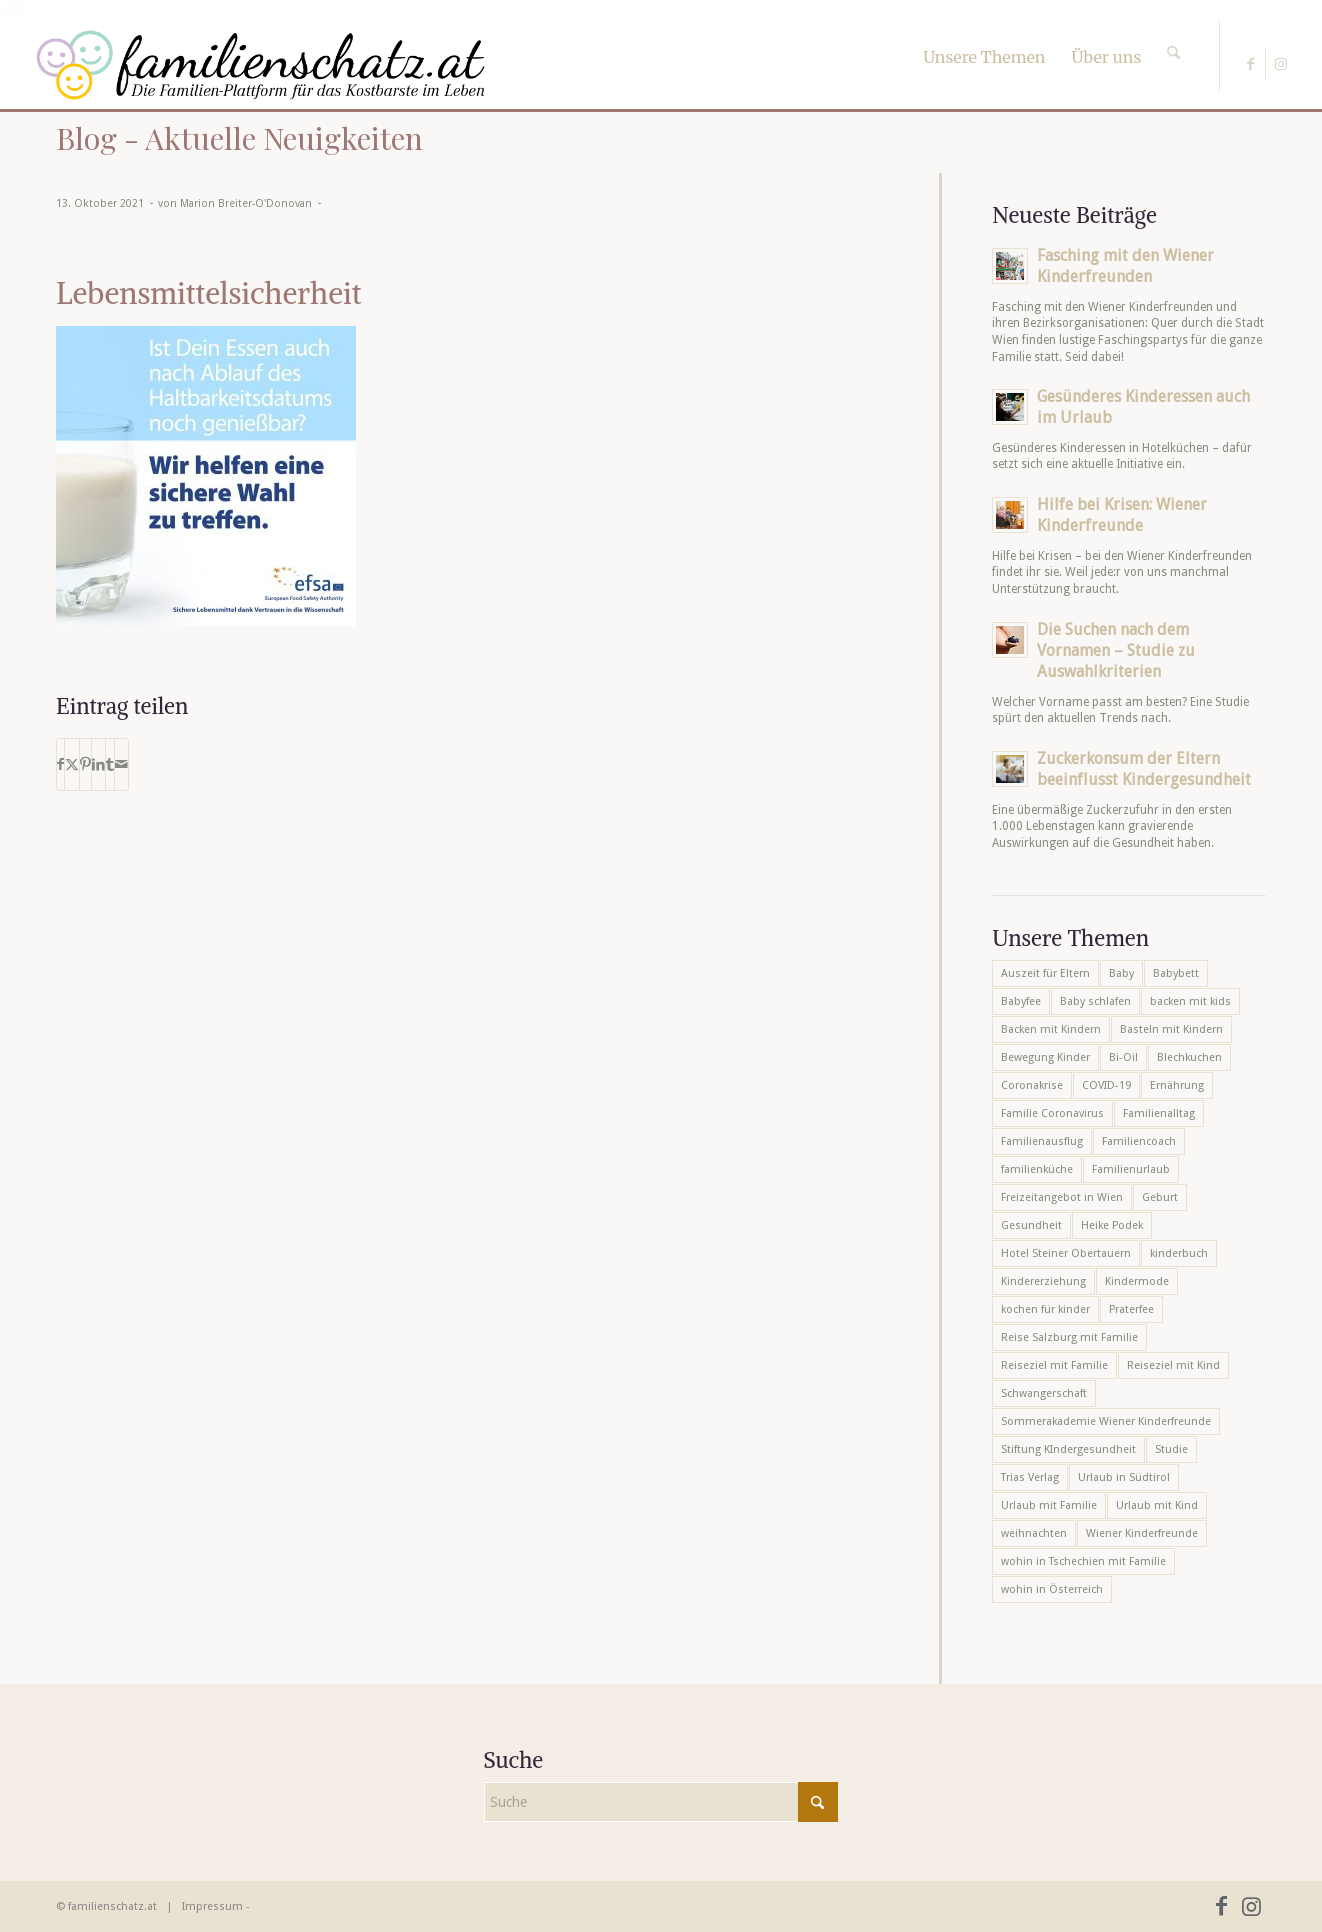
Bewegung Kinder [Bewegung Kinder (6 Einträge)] (1045, 1057)
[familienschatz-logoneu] (260, 65)
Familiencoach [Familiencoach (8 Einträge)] (1139, 1141)
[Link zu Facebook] (1250, 64)
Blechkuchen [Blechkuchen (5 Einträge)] (1189, 1057)
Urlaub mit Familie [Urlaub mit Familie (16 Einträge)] (1049, 1505)
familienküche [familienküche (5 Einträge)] (1037, 1169)
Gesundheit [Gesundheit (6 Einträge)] (1031, 1225)
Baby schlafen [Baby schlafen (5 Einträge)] (1095, 1001)
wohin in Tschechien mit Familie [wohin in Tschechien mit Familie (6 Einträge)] (1083, 1561)
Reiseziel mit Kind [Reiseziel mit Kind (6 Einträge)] (1173, 1365)
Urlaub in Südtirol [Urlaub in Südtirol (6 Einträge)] (1124, 1477)
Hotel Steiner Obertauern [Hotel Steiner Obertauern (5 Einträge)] (1066, 1253)
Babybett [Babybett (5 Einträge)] (1176, 973)
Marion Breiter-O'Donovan (246, 203)
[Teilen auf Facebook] (60, 764)
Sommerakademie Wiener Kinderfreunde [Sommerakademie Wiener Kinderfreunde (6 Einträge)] (1106, 1421)
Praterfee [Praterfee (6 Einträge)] (1131, 1309)
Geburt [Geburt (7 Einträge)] (1160, 1197)
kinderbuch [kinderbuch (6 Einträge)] (1179, 1253)
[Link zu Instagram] (1281, 64)
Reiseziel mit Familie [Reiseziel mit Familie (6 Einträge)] (1054, 1365)
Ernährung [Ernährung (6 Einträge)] (1177, 1085)
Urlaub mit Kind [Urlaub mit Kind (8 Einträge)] (1157, 1505)
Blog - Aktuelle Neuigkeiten (239, 138)
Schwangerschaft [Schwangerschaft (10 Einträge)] (1044, 1393)
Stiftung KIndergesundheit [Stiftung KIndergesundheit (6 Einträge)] (1068, 1449)
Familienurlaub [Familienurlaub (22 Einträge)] (1131, 1169)
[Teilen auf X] (72, 764)
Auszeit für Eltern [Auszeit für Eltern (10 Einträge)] (1045, 973)
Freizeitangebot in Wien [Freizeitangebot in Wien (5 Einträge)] (1062, 1197)
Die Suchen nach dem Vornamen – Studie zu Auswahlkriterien (1116, 650)
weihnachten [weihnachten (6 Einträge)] (1034, 1533)
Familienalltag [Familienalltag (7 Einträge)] (1159, 1113)
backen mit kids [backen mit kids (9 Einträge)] (1190, 1001)
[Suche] (1173, 35)
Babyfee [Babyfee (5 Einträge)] (1021, 1001)
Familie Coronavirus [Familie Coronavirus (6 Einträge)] (1052, 1113)
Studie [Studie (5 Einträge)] (1171, 1449)
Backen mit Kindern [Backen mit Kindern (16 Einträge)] (1051, 1029)
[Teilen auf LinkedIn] (98, 764)
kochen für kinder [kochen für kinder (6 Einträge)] (1045, 1309)
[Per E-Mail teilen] (121, 764)
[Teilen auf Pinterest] (85, 764)
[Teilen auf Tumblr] (110, 764)
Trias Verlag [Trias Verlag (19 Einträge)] (1030, 1477)
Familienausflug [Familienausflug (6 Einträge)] (1042, 1141)
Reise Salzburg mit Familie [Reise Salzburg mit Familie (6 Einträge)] (1069, 1337)
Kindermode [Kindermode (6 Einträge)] (1137, 1281)
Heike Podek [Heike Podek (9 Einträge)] (1112, 1225)
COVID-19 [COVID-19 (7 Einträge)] (1106, 1085)
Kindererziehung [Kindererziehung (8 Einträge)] (1043, 1281)
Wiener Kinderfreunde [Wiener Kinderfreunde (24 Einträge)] (1142, 1533)
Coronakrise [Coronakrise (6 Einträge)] (1032, 1085)
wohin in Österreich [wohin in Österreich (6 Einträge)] (1052, 1589)
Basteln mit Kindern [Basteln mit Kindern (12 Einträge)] (1171, 1029)
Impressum (212, 1906)
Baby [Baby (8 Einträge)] (1121, 973)
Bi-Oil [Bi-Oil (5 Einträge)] (1123, 1057)
